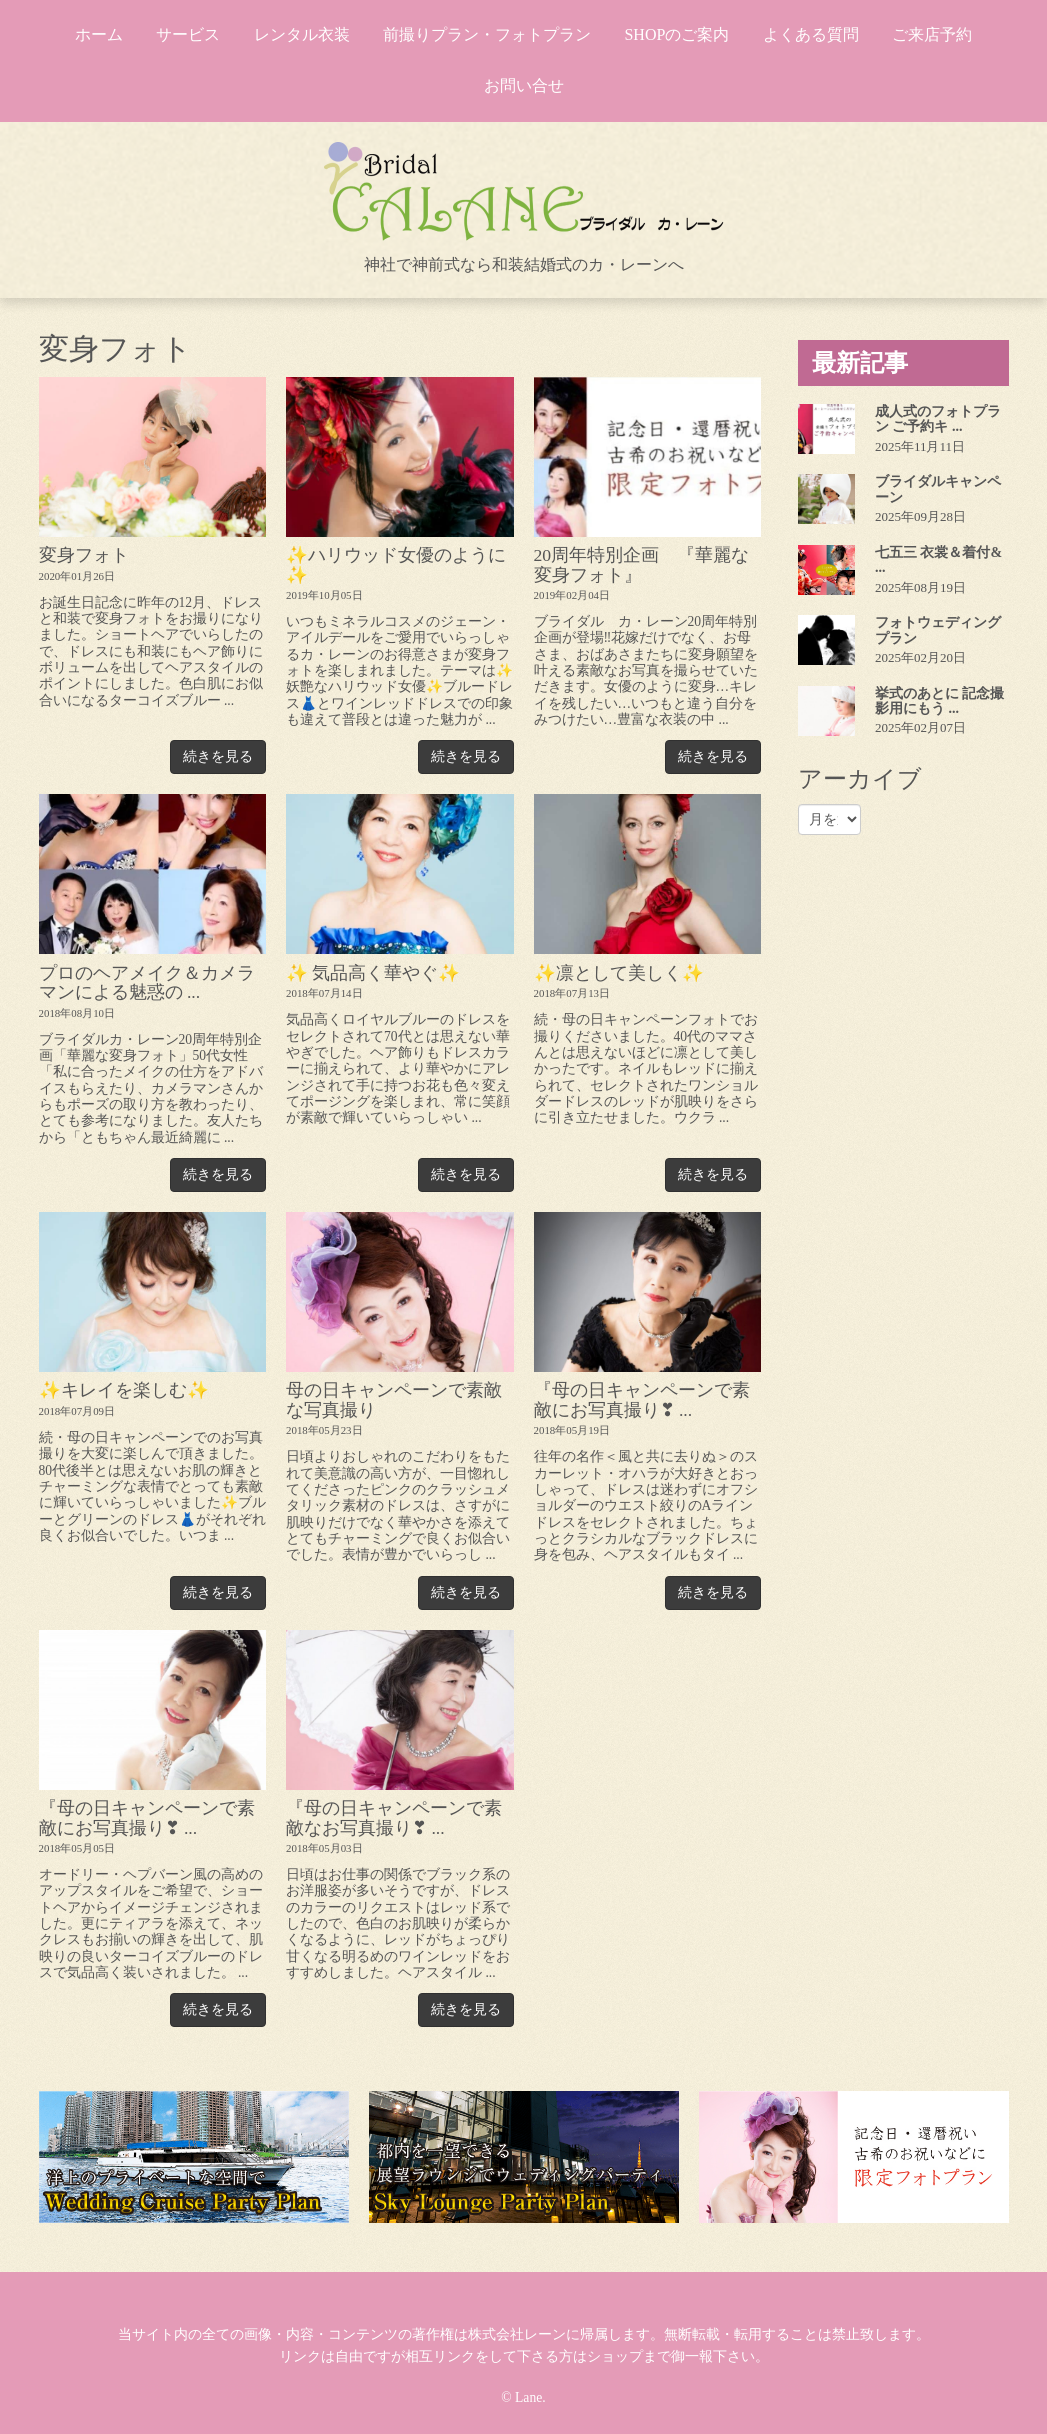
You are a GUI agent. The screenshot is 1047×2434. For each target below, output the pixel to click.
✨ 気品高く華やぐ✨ (373, 973)
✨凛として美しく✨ (619, 973)
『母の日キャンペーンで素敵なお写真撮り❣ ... (394, 1817)
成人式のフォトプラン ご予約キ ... (938, 419)
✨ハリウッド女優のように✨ (396, 564)
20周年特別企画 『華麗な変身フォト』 (642, 564)
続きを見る (218, 756)
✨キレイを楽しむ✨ (124, 1390)
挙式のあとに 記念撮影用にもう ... (940, 701)
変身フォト (84, 555)
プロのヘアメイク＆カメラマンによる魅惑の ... (147, 982)
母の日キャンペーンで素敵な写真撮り (394, 1399)
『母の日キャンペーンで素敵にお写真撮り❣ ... (642, 1399)
